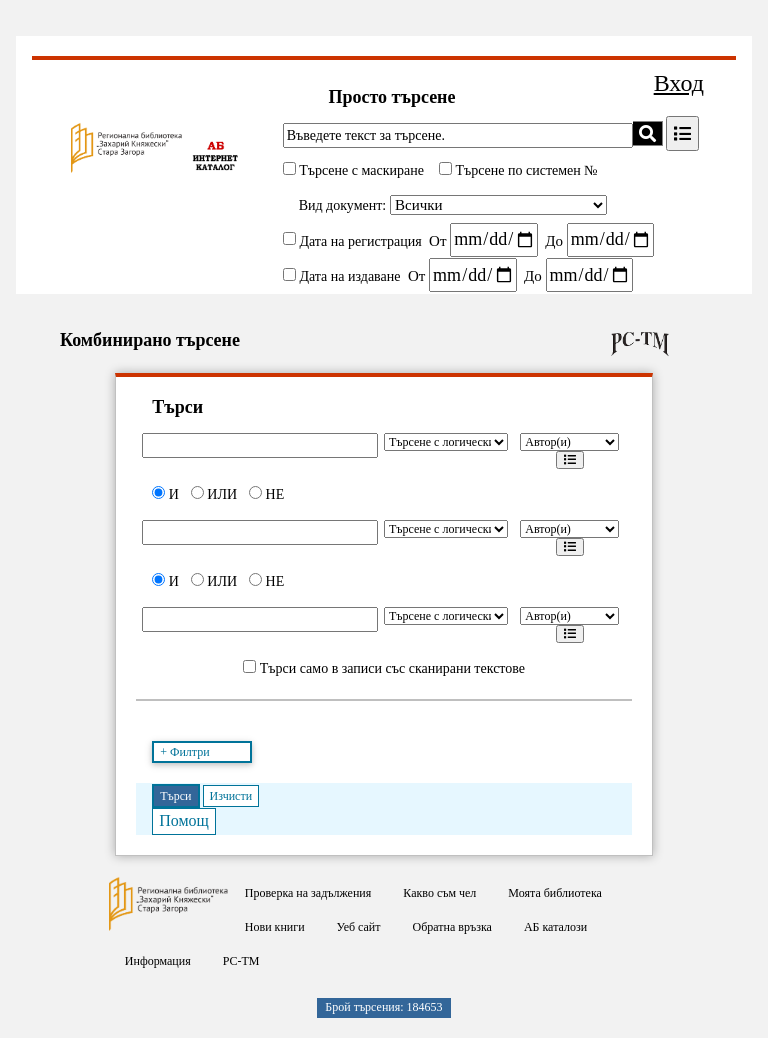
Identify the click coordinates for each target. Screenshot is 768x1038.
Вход (679, 83)
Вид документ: (343, 205)
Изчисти (231, 796)
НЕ (266, 494)
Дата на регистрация (360, 240)
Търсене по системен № (525, 170)
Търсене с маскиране (360, 170)
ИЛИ (214, 494)
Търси (175, 796)
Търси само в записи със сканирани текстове (392, 668)
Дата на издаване (349, 276)
